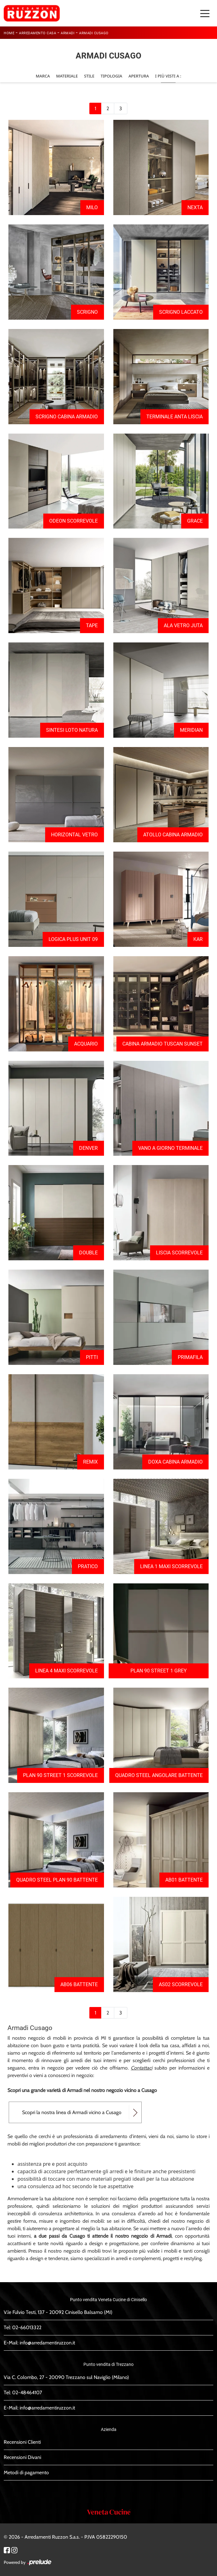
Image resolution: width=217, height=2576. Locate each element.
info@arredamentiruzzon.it (47, 2343)
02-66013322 (26, 2327)
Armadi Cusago (94, 33)
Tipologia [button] (111, 76)
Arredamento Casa (37, 33)
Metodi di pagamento (26, 2472)
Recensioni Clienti (22, 2442)
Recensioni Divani (22, 2457)
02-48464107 (27, 2392)
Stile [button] (89, 76)
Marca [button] (43, 76)
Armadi (67, 33)
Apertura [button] (139, 76)
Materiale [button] (67, 76)
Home (9, 33)
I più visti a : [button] (168, 76)
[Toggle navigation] (204, 13)
